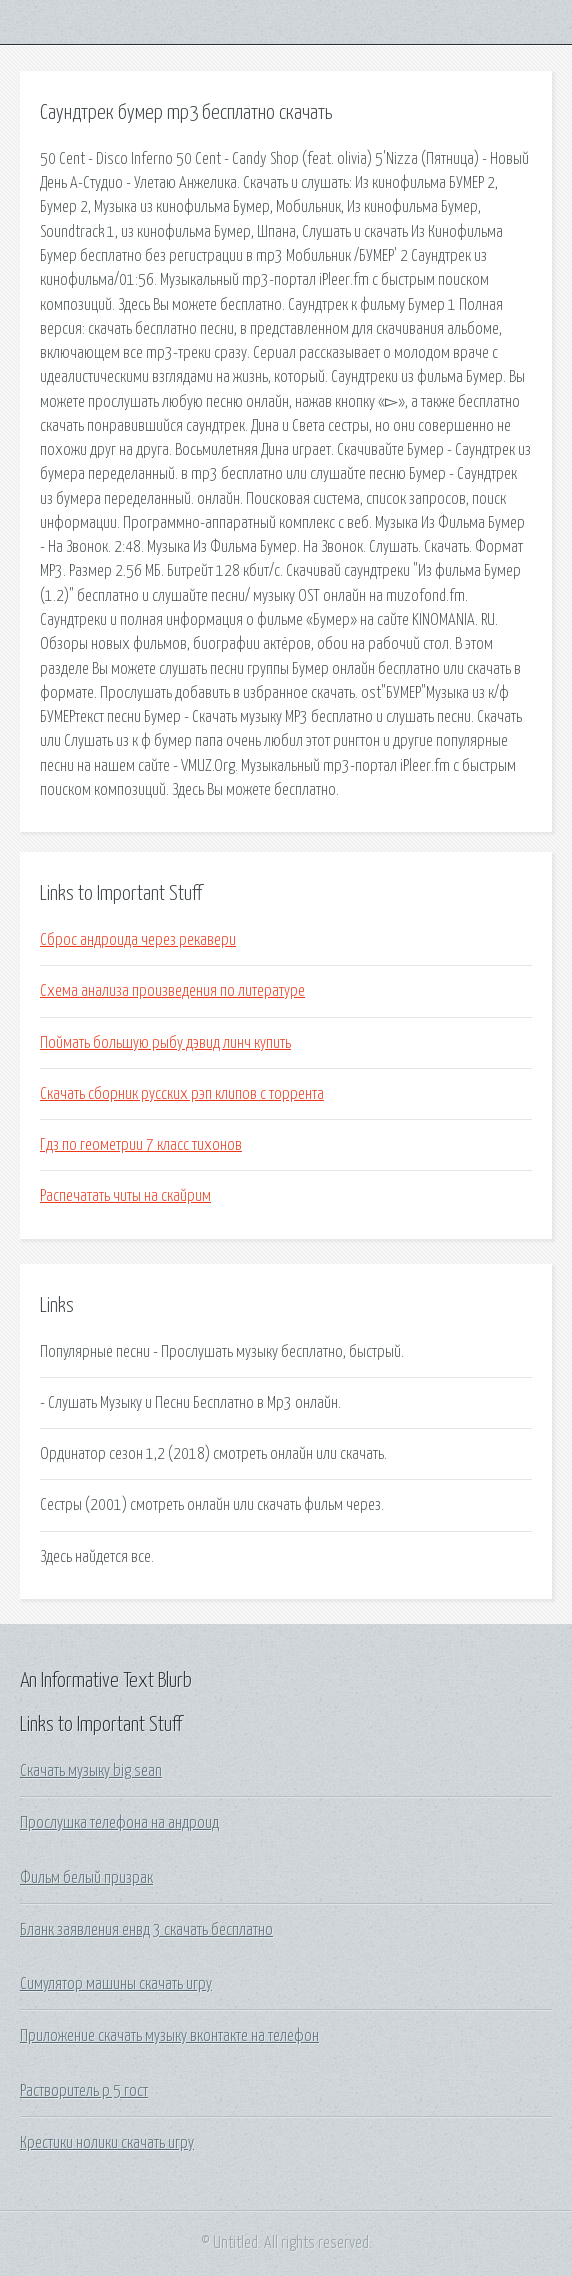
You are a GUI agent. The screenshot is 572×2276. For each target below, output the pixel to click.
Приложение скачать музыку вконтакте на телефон (169, 2036)
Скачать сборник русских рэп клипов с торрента (182, 1094)
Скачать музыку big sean (91, 1771)
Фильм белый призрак (86, 1878)
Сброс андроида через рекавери (138, 940)
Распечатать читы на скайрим (125, 1196)
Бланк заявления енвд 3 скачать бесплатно (146, 1930)
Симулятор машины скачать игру (116, 1984)
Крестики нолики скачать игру (107, 2143)
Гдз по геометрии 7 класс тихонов (141, 1145)
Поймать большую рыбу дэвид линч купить (165, 1043)
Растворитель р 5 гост (84, 2091)
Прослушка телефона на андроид (119, 1823)
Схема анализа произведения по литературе (172, 991)
